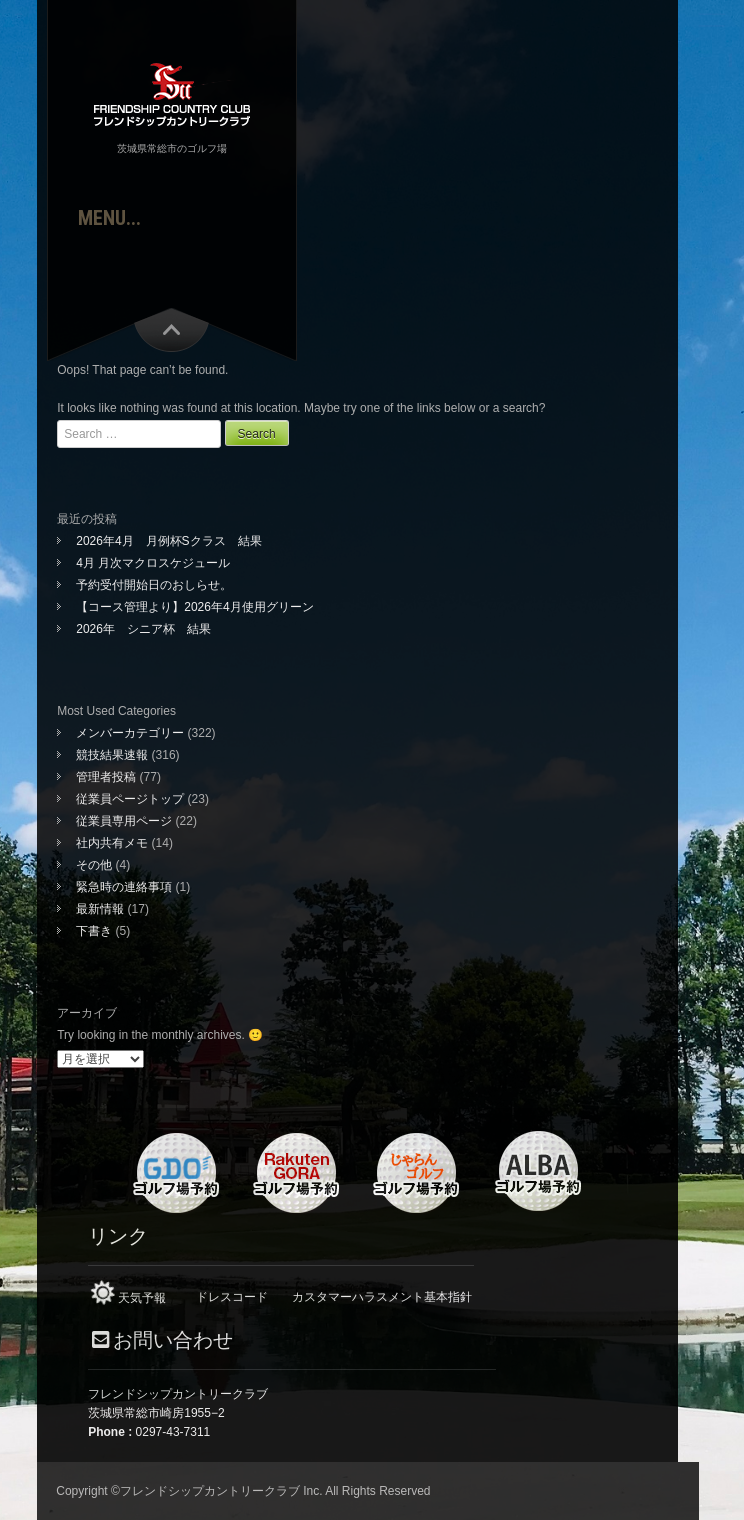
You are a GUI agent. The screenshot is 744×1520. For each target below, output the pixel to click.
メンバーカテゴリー (130, 733)
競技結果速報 (112, 755)
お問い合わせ (173, 1340)
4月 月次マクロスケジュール (153, 563)
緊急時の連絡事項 (124, 887)
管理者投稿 (106, 777)
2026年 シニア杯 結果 (143, 629)
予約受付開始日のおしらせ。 (154, 585)
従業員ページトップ (130, 799)
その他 (94, 865)
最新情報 (100, 909)
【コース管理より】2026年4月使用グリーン (194, 607)
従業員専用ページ (124, 821)
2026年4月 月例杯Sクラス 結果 (168, 541)
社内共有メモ (112, 843)
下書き (94, 931)
